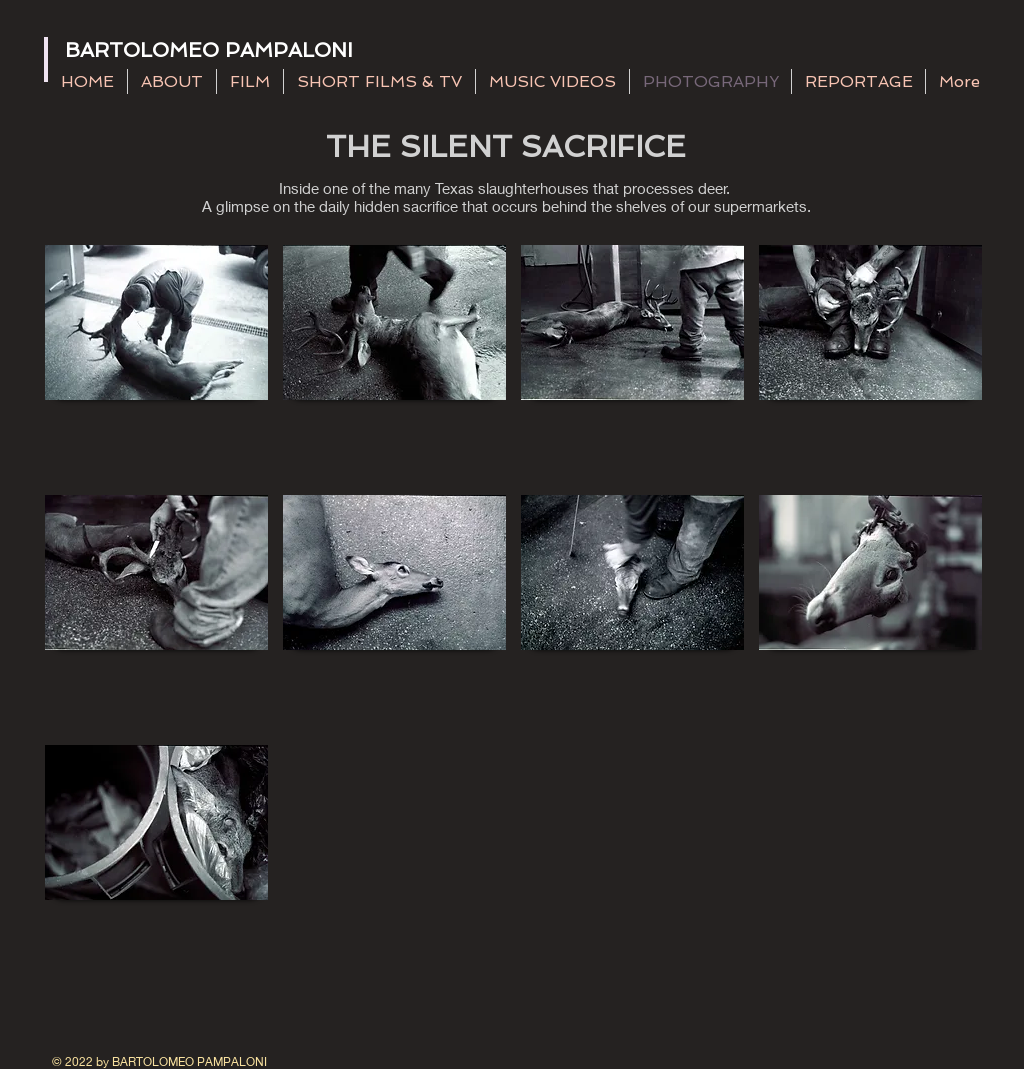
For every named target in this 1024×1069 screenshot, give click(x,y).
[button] (156, 362)
